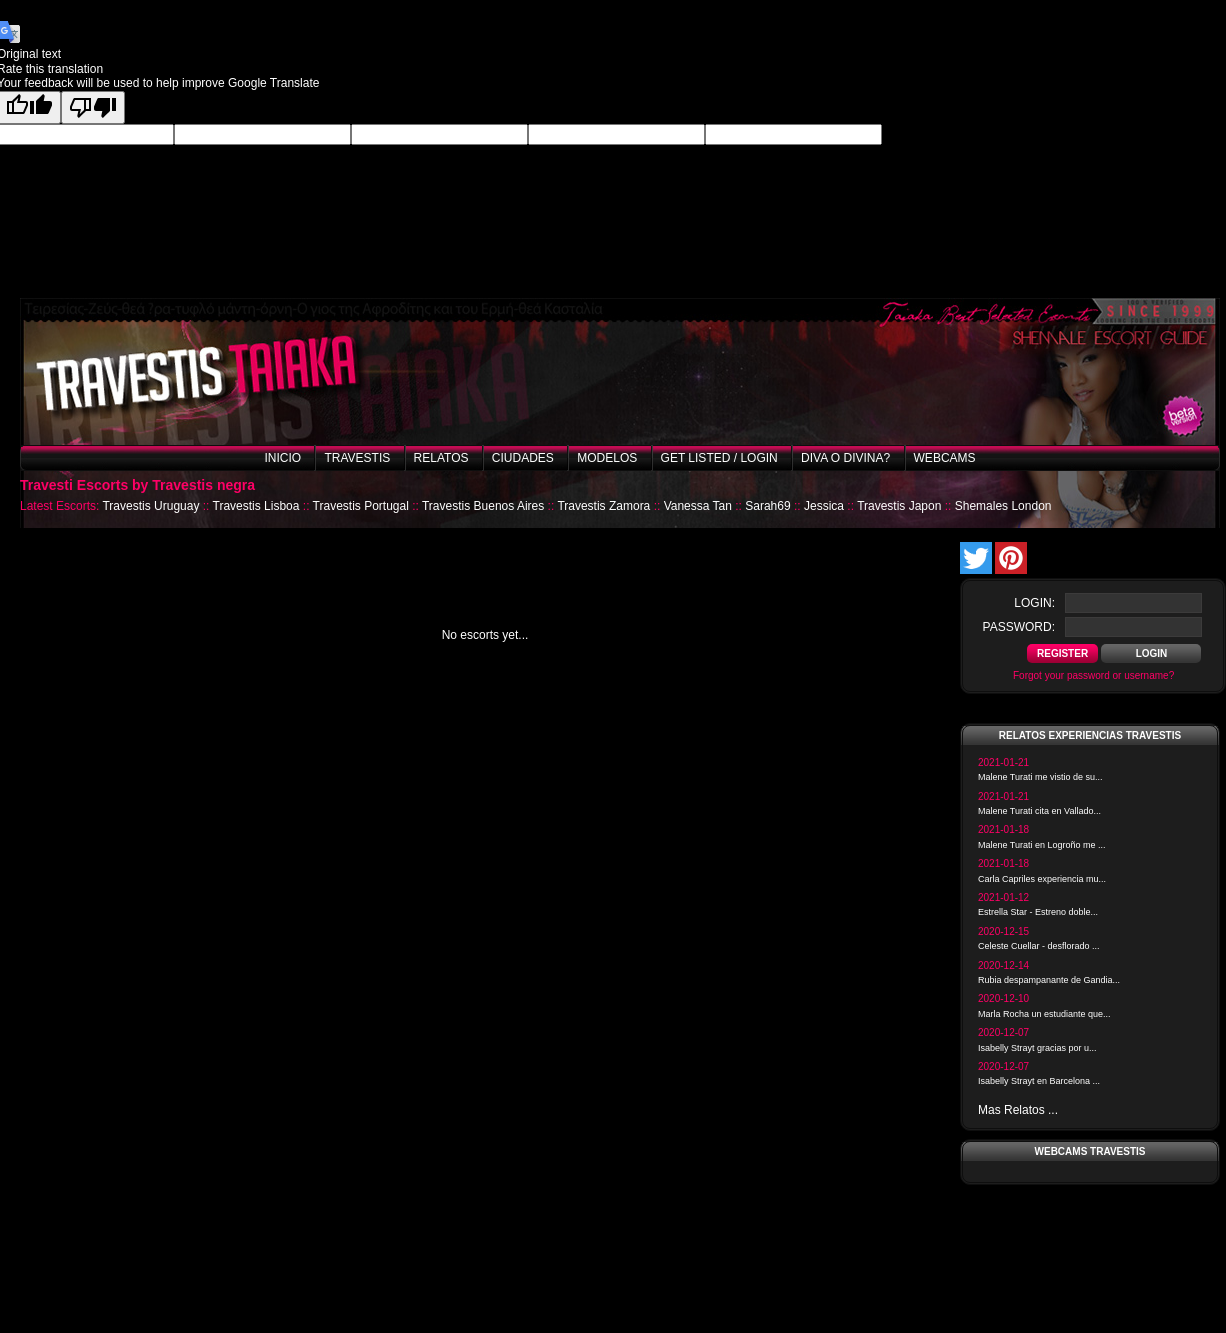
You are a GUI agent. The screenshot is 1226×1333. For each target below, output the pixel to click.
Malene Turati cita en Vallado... (1039, 811)
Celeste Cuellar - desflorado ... (1039, 946)
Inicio (282, 458)
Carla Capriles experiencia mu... (1042, 879)
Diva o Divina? (845, 458)
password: (1019, 627)
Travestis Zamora (603, 506)
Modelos (607, 458)
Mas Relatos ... (1018, 1110)
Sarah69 (767, 506)
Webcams (945, 458)
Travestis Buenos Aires (483, 506)
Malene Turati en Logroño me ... (1042, 845)
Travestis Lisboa (256, 506)
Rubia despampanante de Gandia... (1049, 980)
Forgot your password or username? (1093, 675)
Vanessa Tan (698, 506)
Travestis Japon (899, 506)
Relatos (441, 458)
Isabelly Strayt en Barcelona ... (1039, 1081)
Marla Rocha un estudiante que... (1044, 1014)
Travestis (357, 458)
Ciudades (523, 458)
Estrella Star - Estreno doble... (1038, 912)
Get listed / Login (719, 458)
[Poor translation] (93, 107)
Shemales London (1003, 506)
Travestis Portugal (361, 506)
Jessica (824, 506)
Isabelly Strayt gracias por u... (1037, 1048)
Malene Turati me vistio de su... (1040, 777)
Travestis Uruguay (150, 506)
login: (1034, 603)
